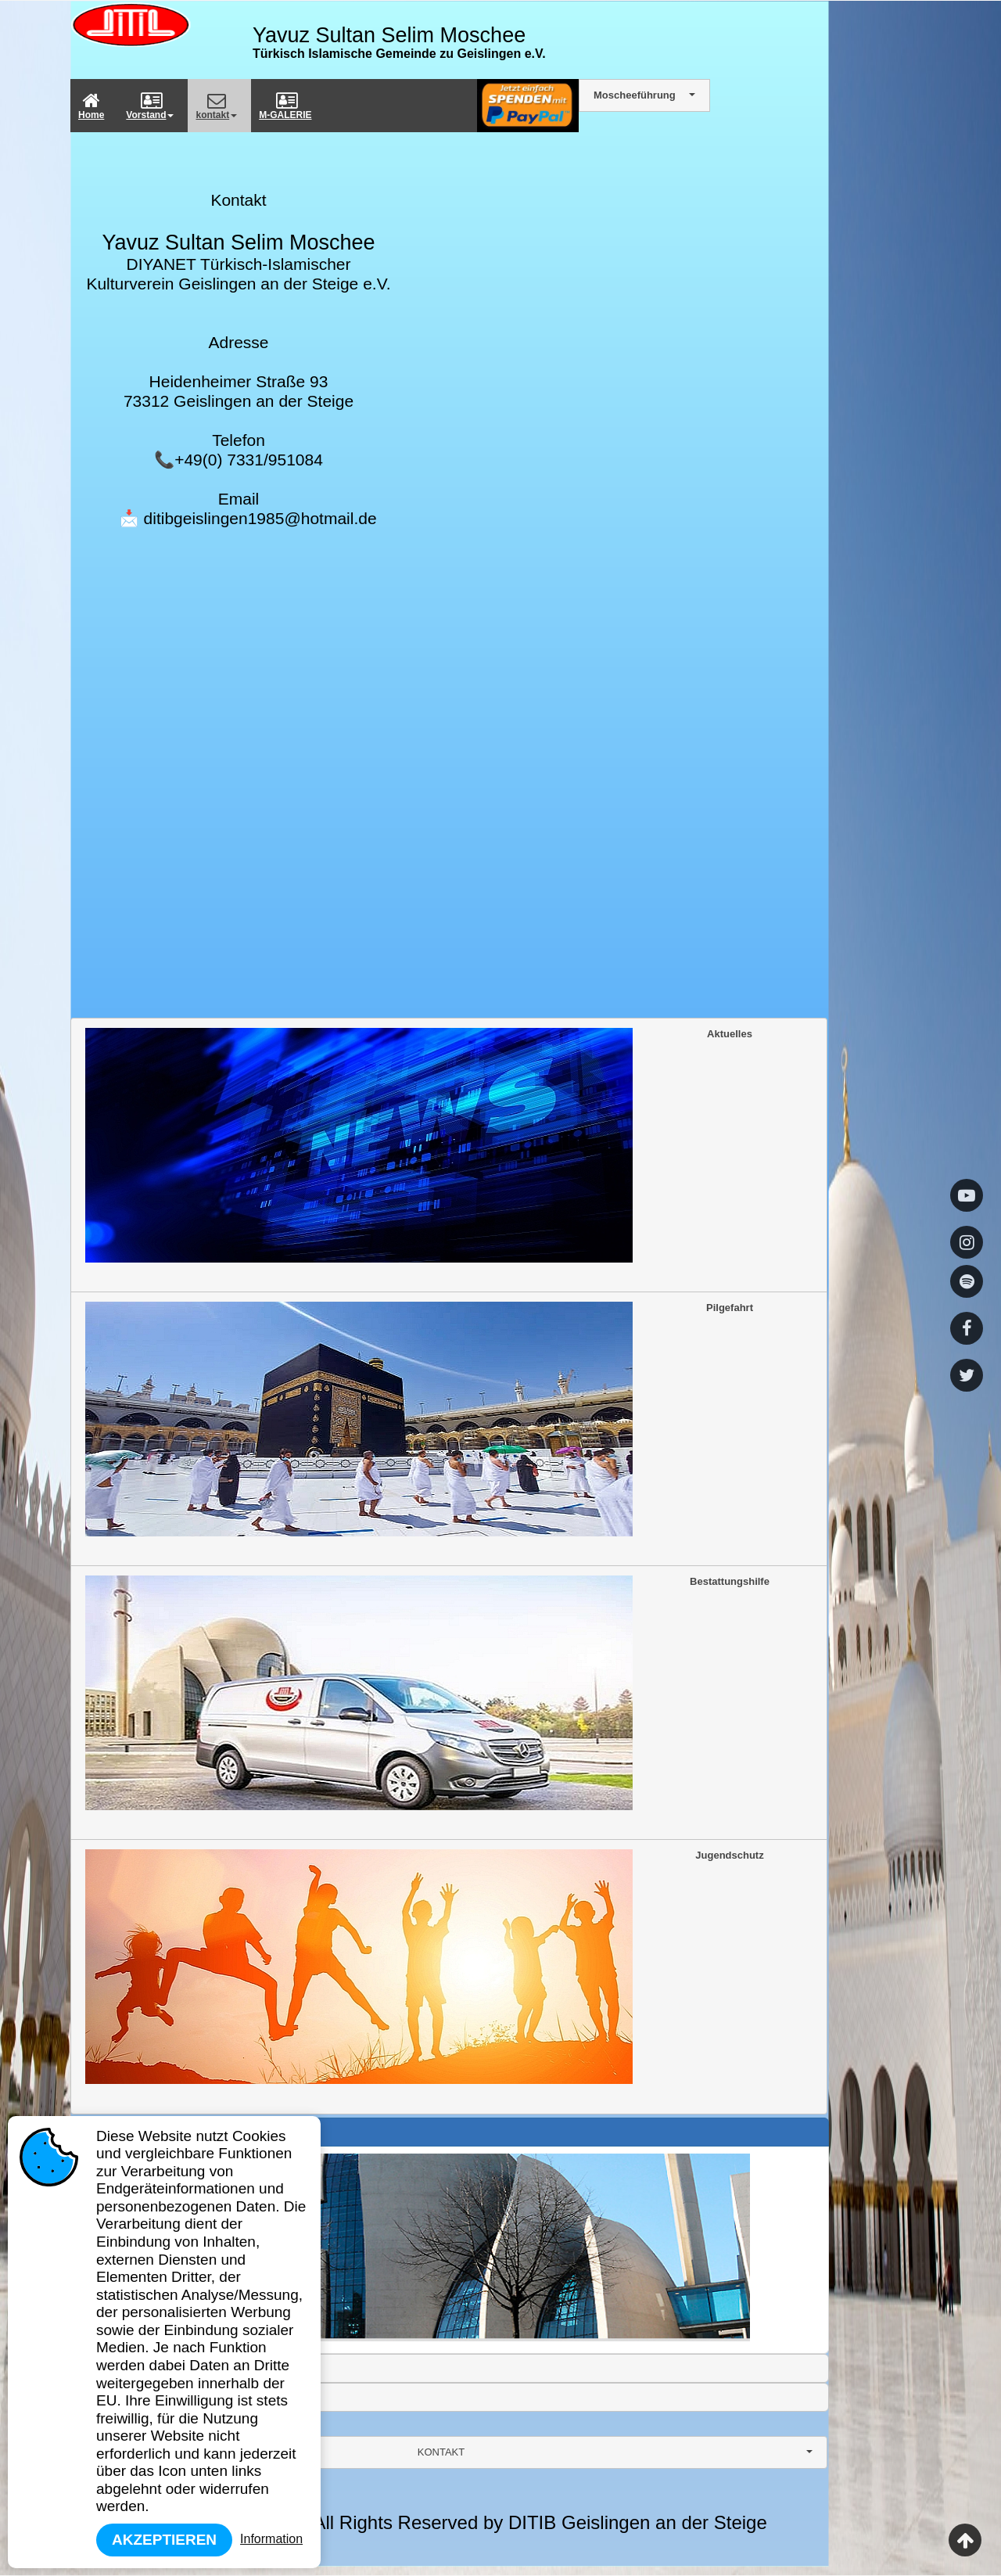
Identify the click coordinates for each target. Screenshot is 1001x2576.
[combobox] (448, 2452)
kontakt (216, 105)
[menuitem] (94, 105)
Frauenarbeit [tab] (115, 2368)
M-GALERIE (285, 105)
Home (91, 105)
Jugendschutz (424, 1966)
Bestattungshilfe (427, 1692)
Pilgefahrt (419, 1419)
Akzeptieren (164, 2539)
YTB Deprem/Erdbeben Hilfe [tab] (151, 2397)
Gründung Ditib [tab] (121, 2132)
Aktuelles (418, 1145)
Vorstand (150, 105)
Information (271, 2538)
